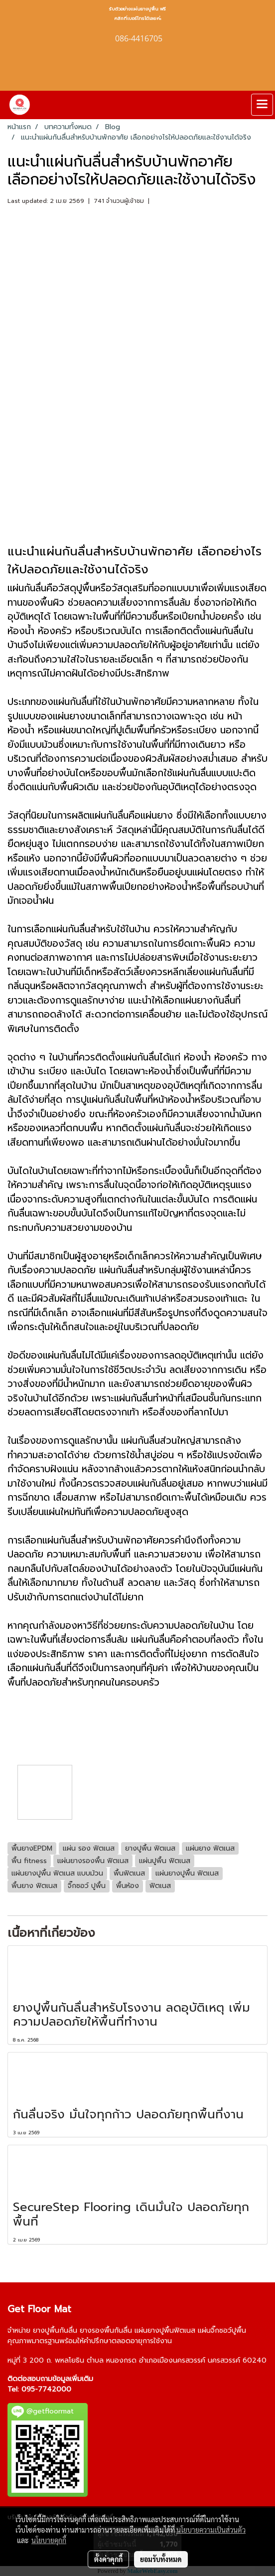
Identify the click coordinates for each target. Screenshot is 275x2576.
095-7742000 (46, 2389)
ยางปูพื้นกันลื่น (55, 2330)
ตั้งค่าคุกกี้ (108, 2559)
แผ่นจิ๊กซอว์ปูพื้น (222, 2330)
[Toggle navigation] (262, 105)
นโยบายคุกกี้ (48, 2540)
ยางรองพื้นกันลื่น (106, 2330)
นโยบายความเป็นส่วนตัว (211, 2529)
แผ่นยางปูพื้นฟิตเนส (165, 2330)
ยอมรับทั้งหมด (161, 2559)
